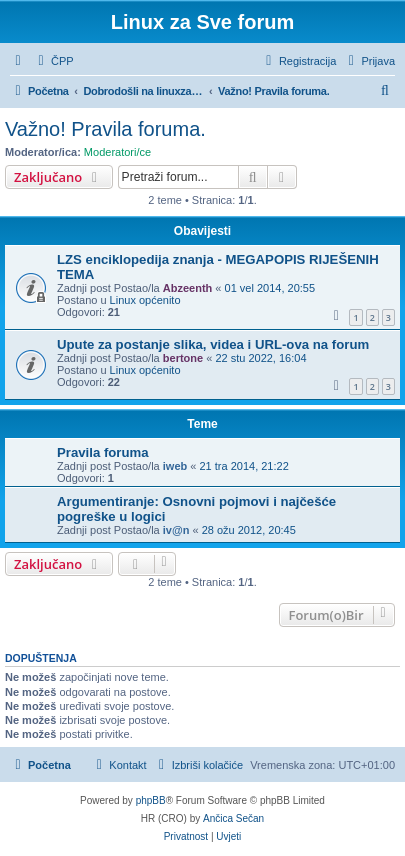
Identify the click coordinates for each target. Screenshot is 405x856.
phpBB (151, 800)
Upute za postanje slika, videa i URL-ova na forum (213, 344)
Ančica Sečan (233, 818)
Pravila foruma (103, 452)
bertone (183, 358)
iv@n (176, 530)
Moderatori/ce (117, 152)
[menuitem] (53, 61)
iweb (175, 466)
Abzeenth (188, 288)
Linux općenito (145, 300)
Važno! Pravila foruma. (105, 129)
